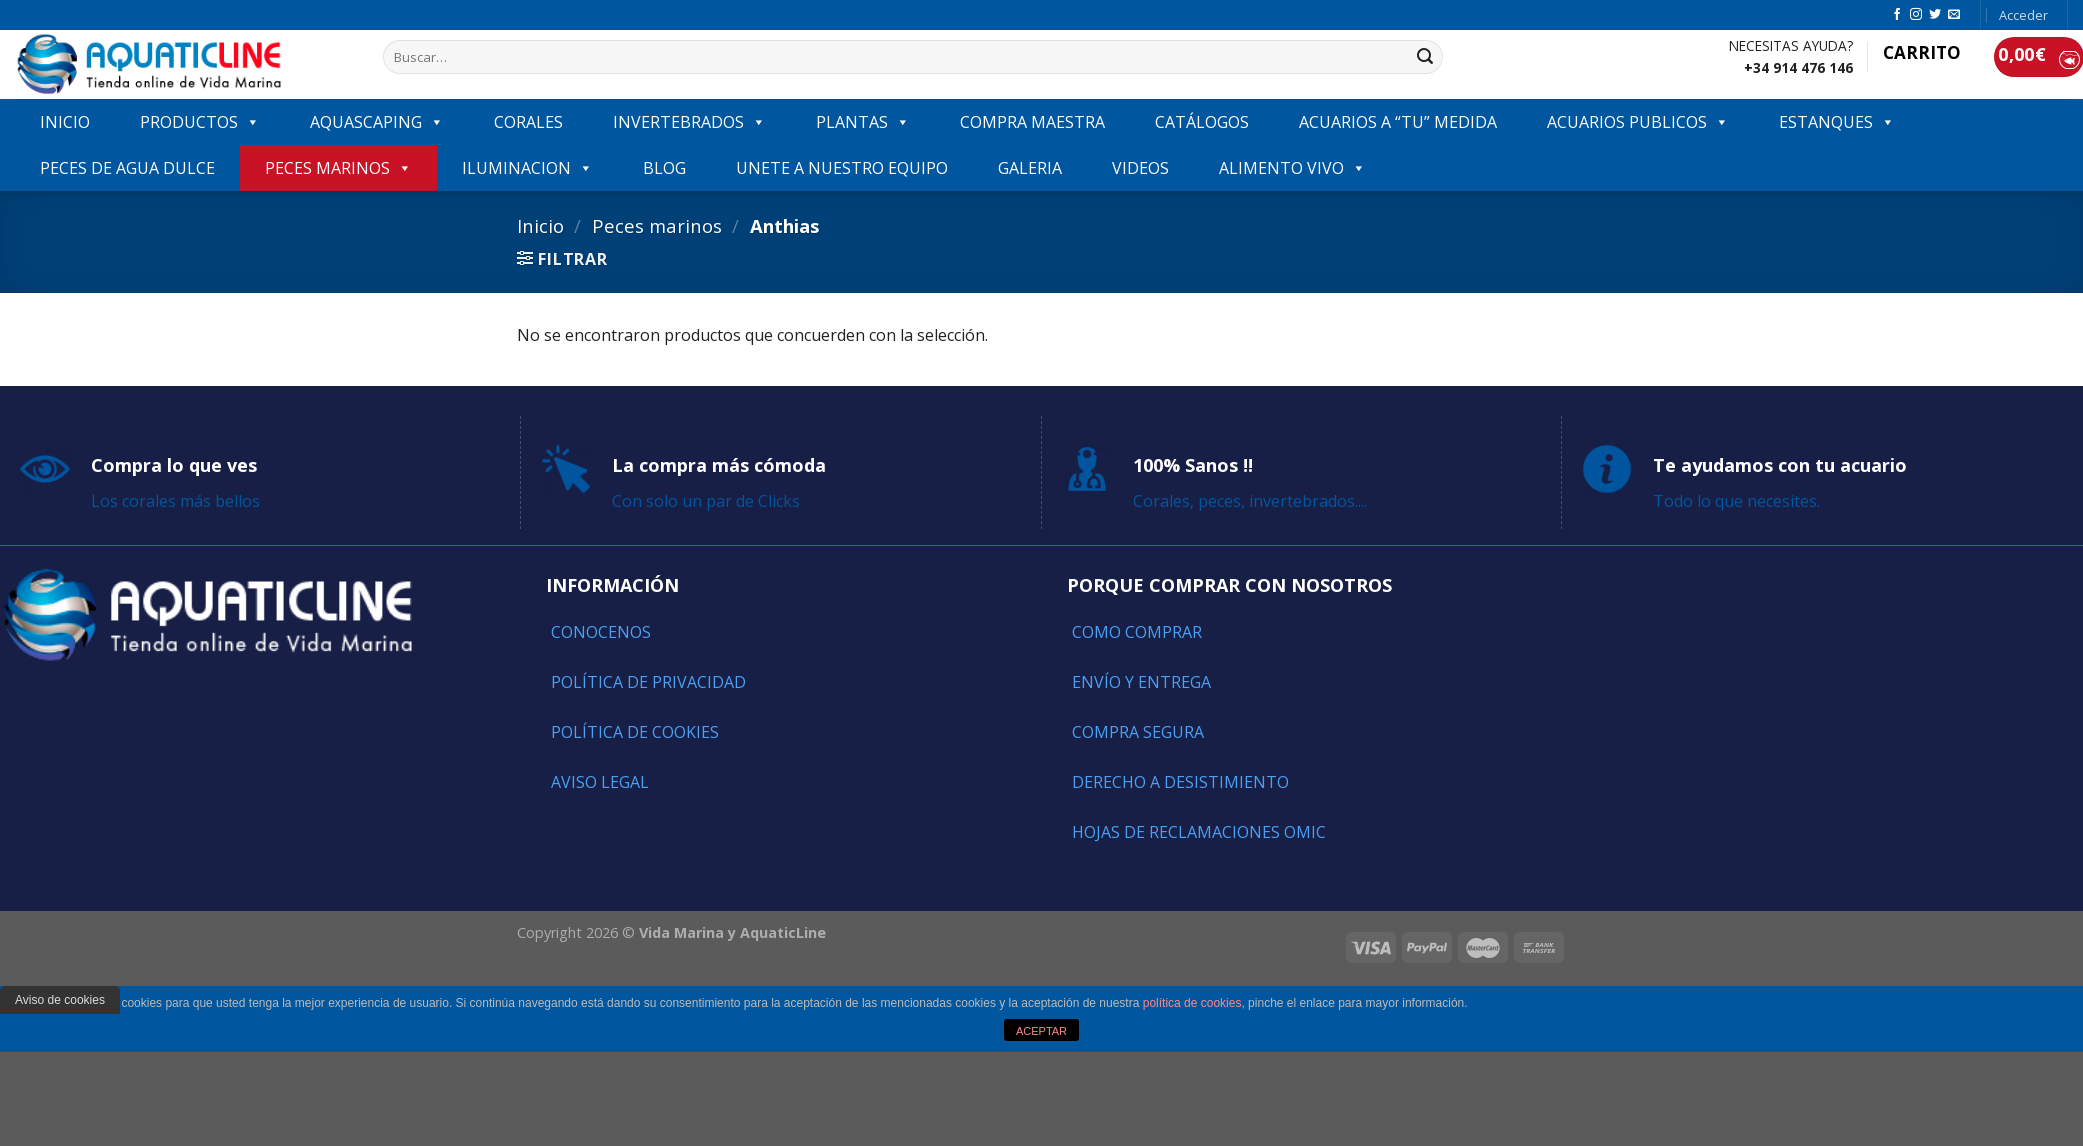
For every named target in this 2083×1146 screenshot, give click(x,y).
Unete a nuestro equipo (842, 168)
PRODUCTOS (200, 122)
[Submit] (1425, 57)
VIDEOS (1140, 168)
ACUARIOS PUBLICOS (1638, 122)
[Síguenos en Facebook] (1897, 15)
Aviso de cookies (60, 1000)
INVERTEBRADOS (689, 122)
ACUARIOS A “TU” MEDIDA (1398, 122)
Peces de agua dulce (127, 168)
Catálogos (1202, 122)
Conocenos (601, 632)
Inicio (540, 225)
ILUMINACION (527, 168)
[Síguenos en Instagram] (1916, 15)
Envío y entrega (1141, 682)
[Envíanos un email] (1954, 15)
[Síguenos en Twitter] (1935, 15)
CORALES (528, 122)
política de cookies (1192, 1003)
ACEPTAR (1041, 1031)
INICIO (65, 122)
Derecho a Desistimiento (1180, 782)
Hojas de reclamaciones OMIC (1199, 832)
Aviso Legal (600, 782)
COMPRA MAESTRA (1032, 122)
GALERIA (1030, 168)
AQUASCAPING (377, 122)
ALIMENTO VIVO (1292, 168)
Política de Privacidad (648, 682)
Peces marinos (338, 168)
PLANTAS (863, 122)
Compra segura (1138, 732)
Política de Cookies (635, 732)
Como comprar (1137, 632)
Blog (664, 168)
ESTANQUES (1837, 122)
